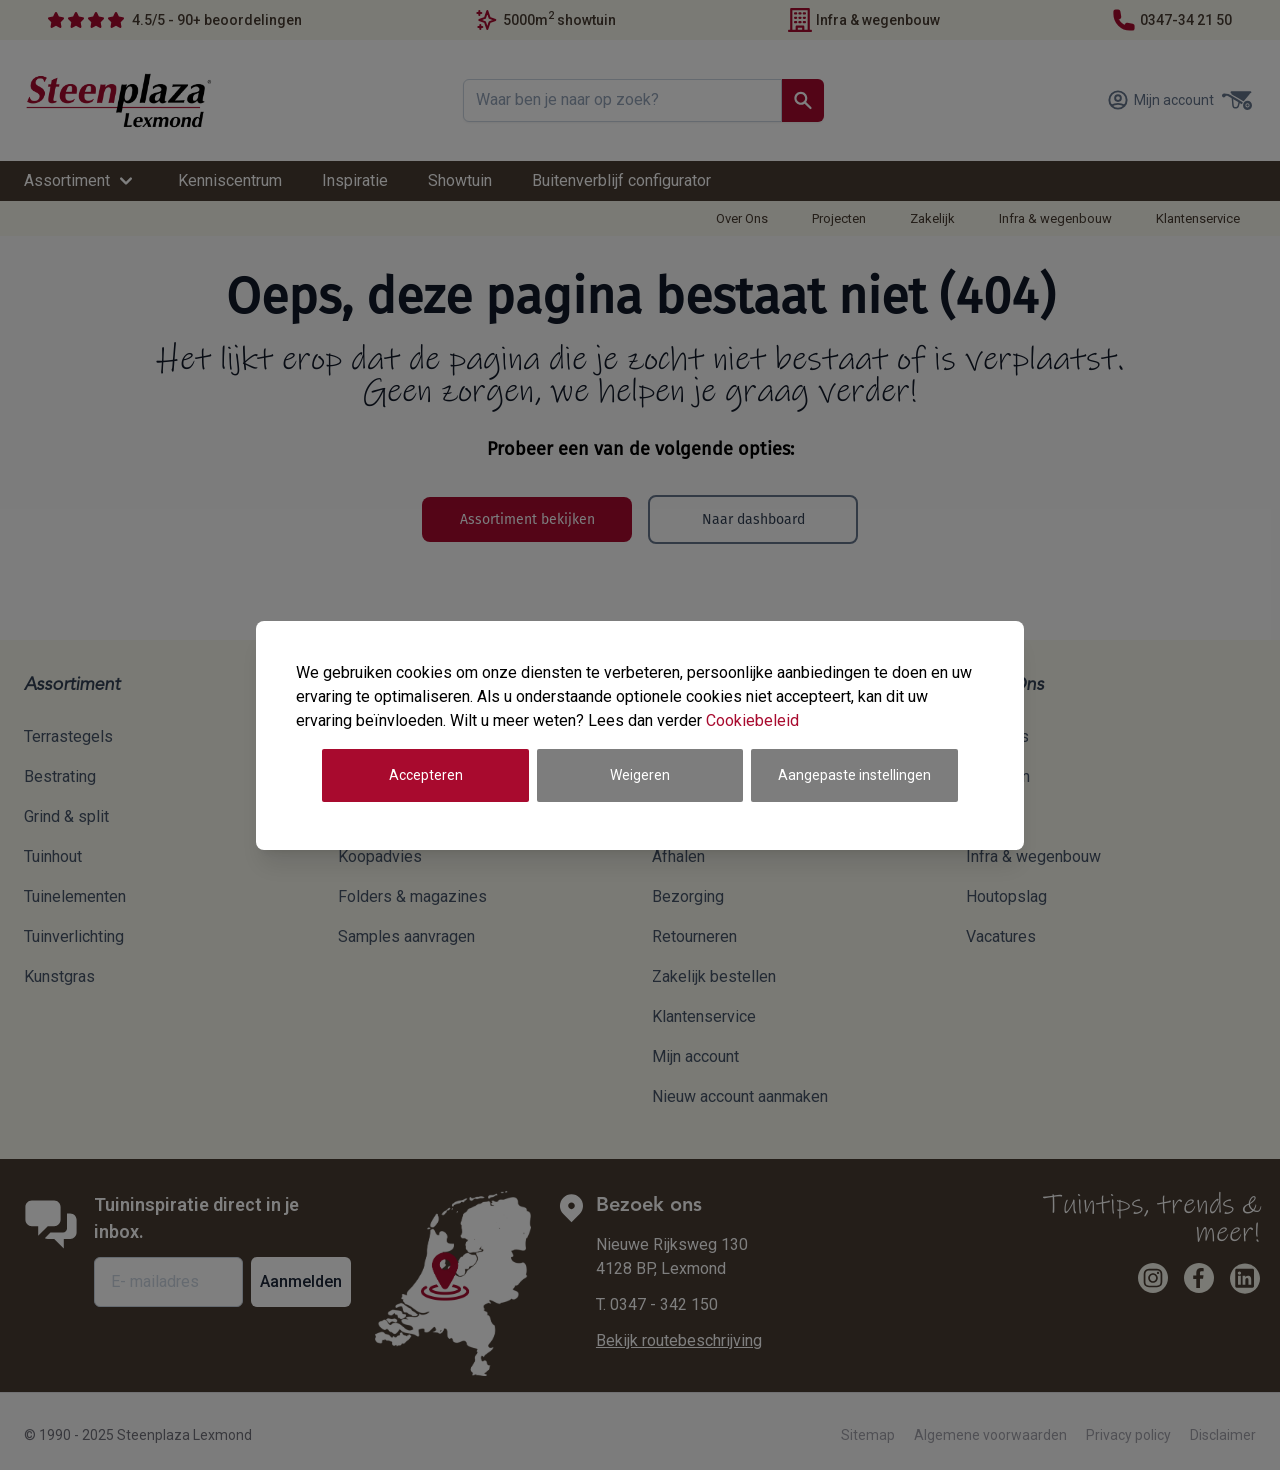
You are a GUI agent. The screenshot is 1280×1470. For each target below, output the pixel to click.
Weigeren (640, 775)
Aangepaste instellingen (854, 775)
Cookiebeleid (752, 720)
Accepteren (426, 775)
